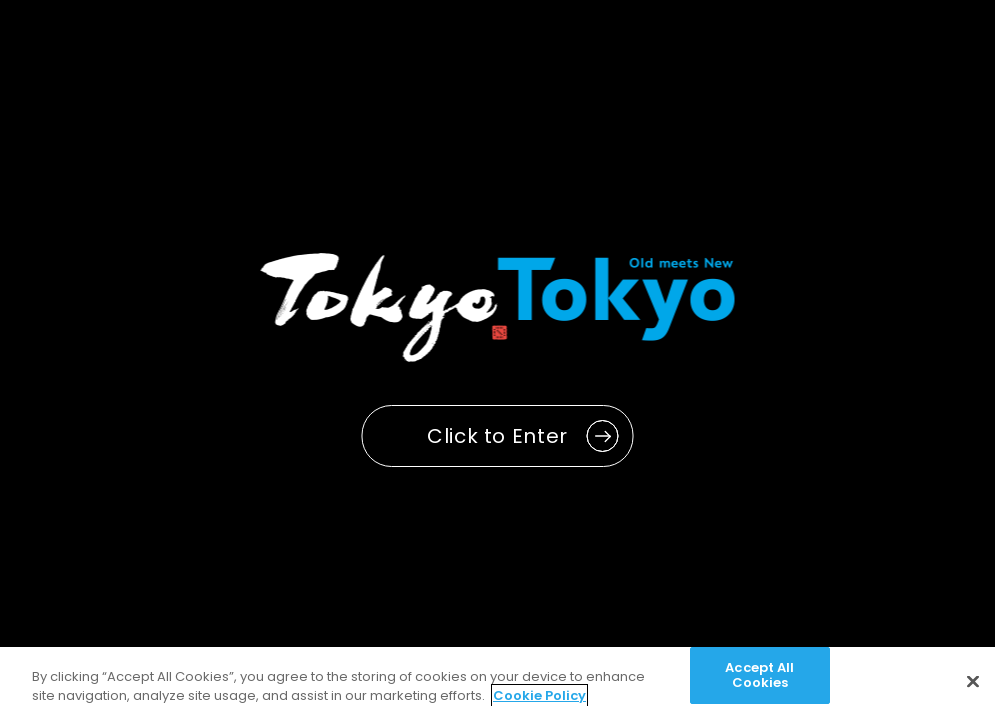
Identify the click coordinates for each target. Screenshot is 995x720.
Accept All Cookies (759, 675)
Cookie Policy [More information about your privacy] (539, 695)
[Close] (973, 682)
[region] (497, 683)
